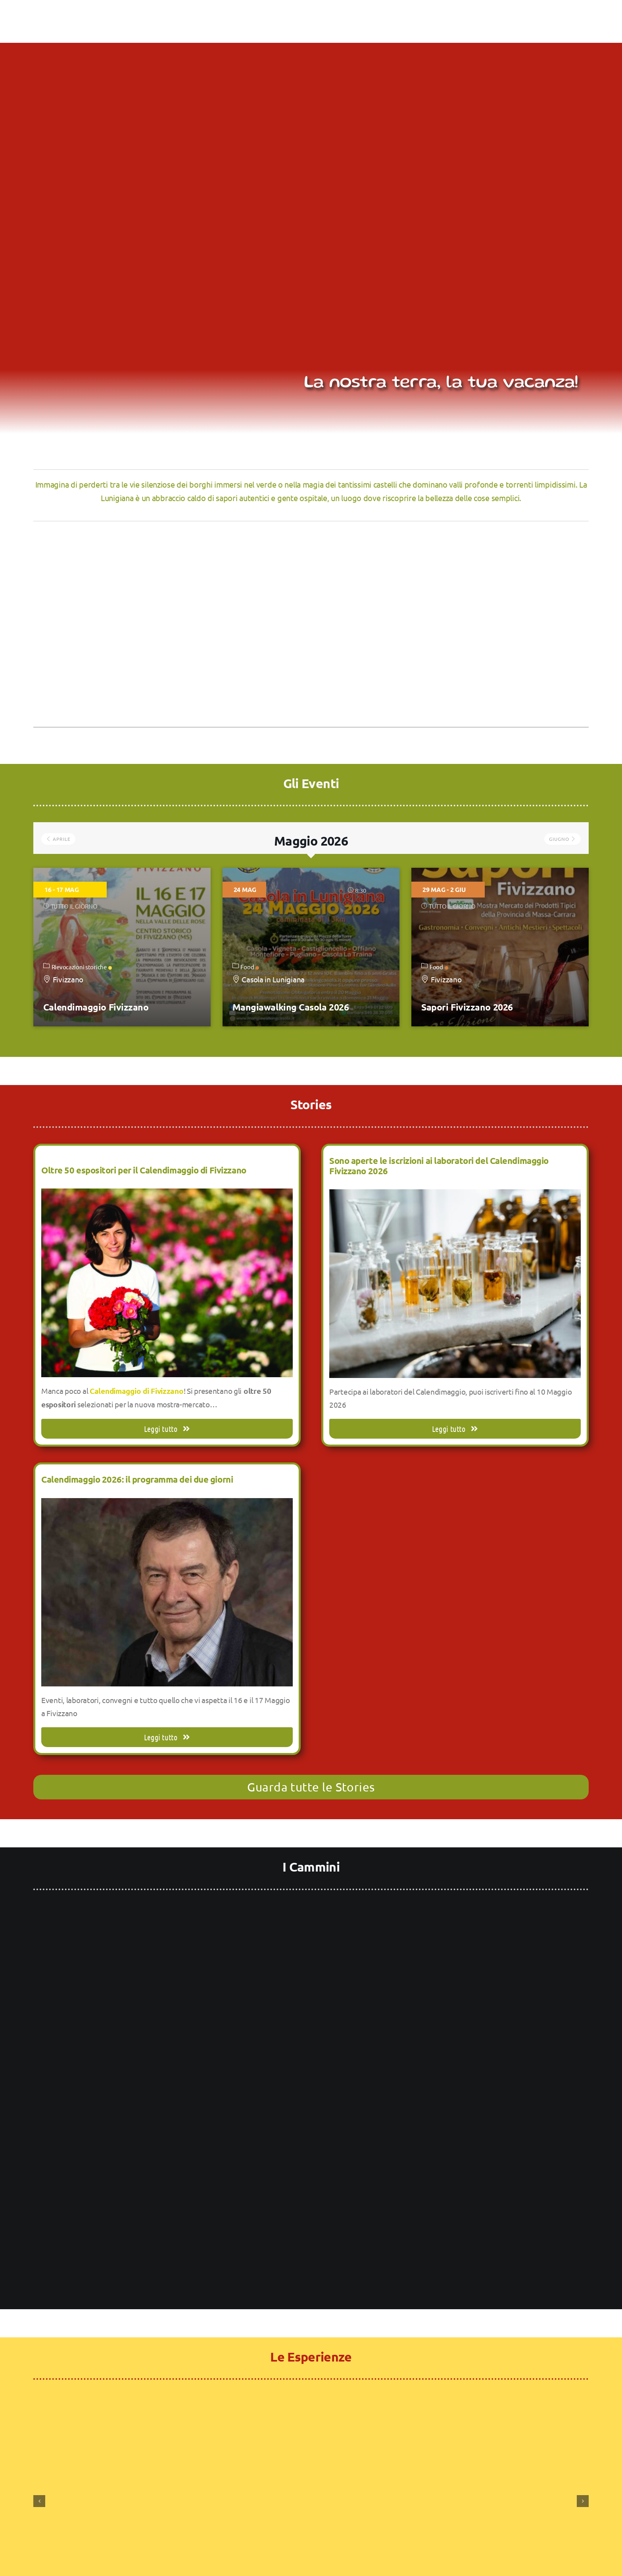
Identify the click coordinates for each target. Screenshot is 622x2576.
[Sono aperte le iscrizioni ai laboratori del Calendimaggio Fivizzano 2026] (455, 1195)
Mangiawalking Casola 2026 (290, 1007)
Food (249, 966)
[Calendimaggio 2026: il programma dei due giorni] (167, 1504)
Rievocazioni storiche (82, 966)
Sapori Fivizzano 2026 (467, 1007)
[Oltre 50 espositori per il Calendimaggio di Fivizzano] (167, 1195)
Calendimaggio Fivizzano (95, 1007)
